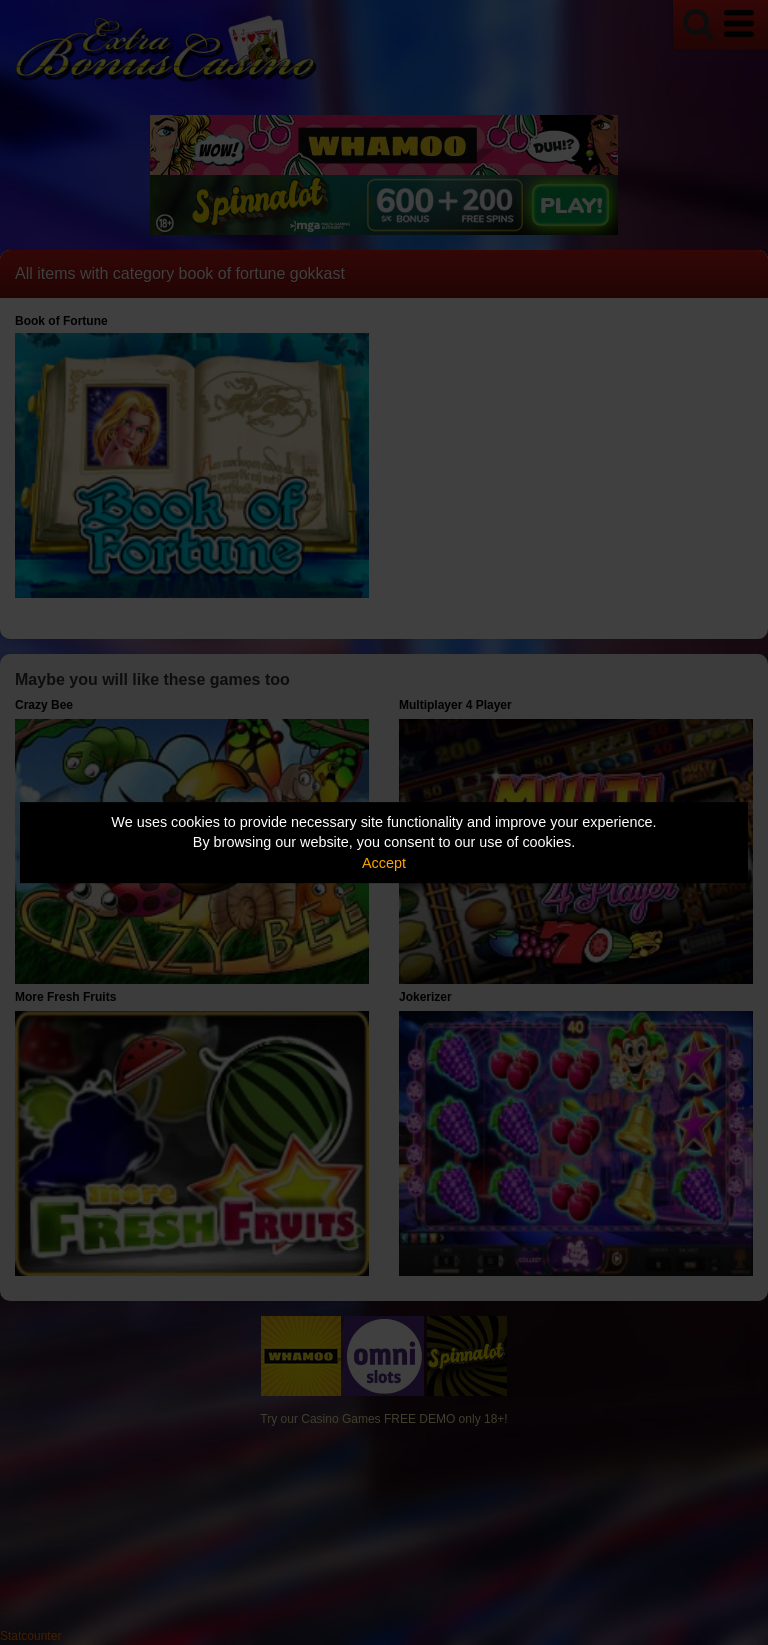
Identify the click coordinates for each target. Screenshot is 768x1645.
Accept (384, 863)
